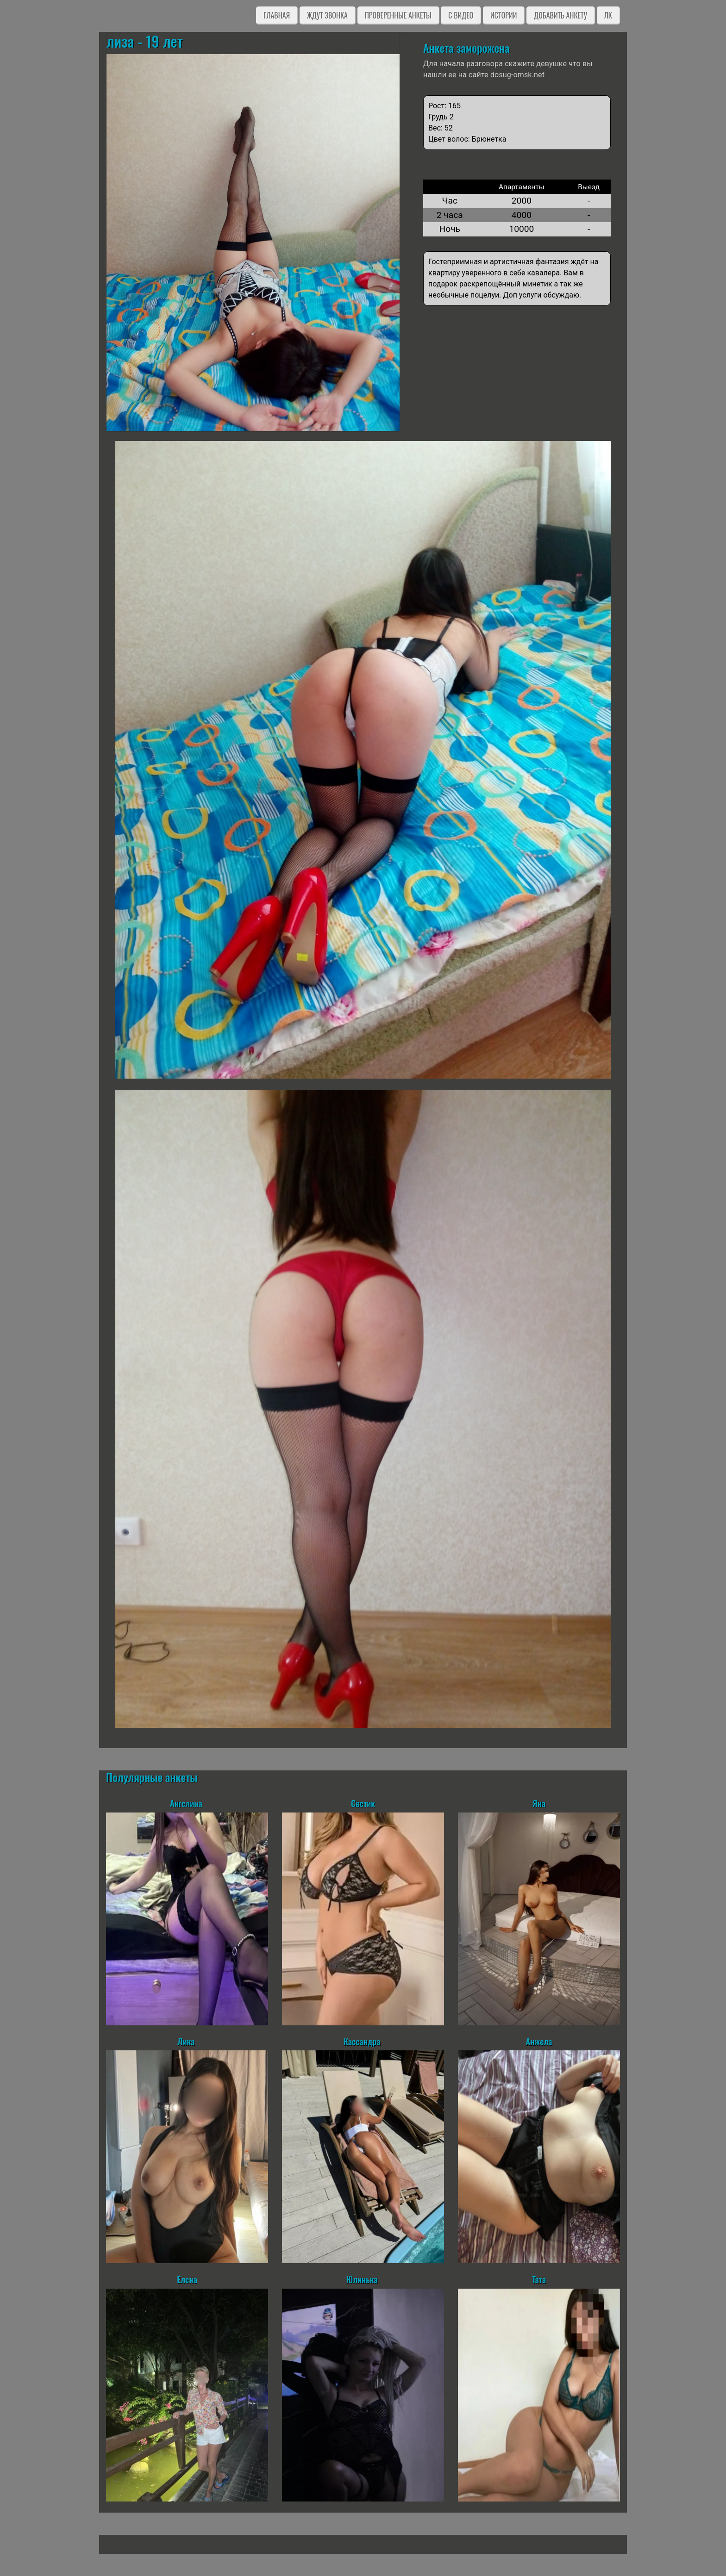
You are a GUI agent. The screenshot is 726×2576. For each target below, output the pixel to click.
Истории (503, 15)
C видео (460, 15)
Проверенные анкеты (398, 15)
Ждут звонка (327, 15)
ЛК (608, 15)
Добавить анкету (560, 15)
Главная (276, 15)
